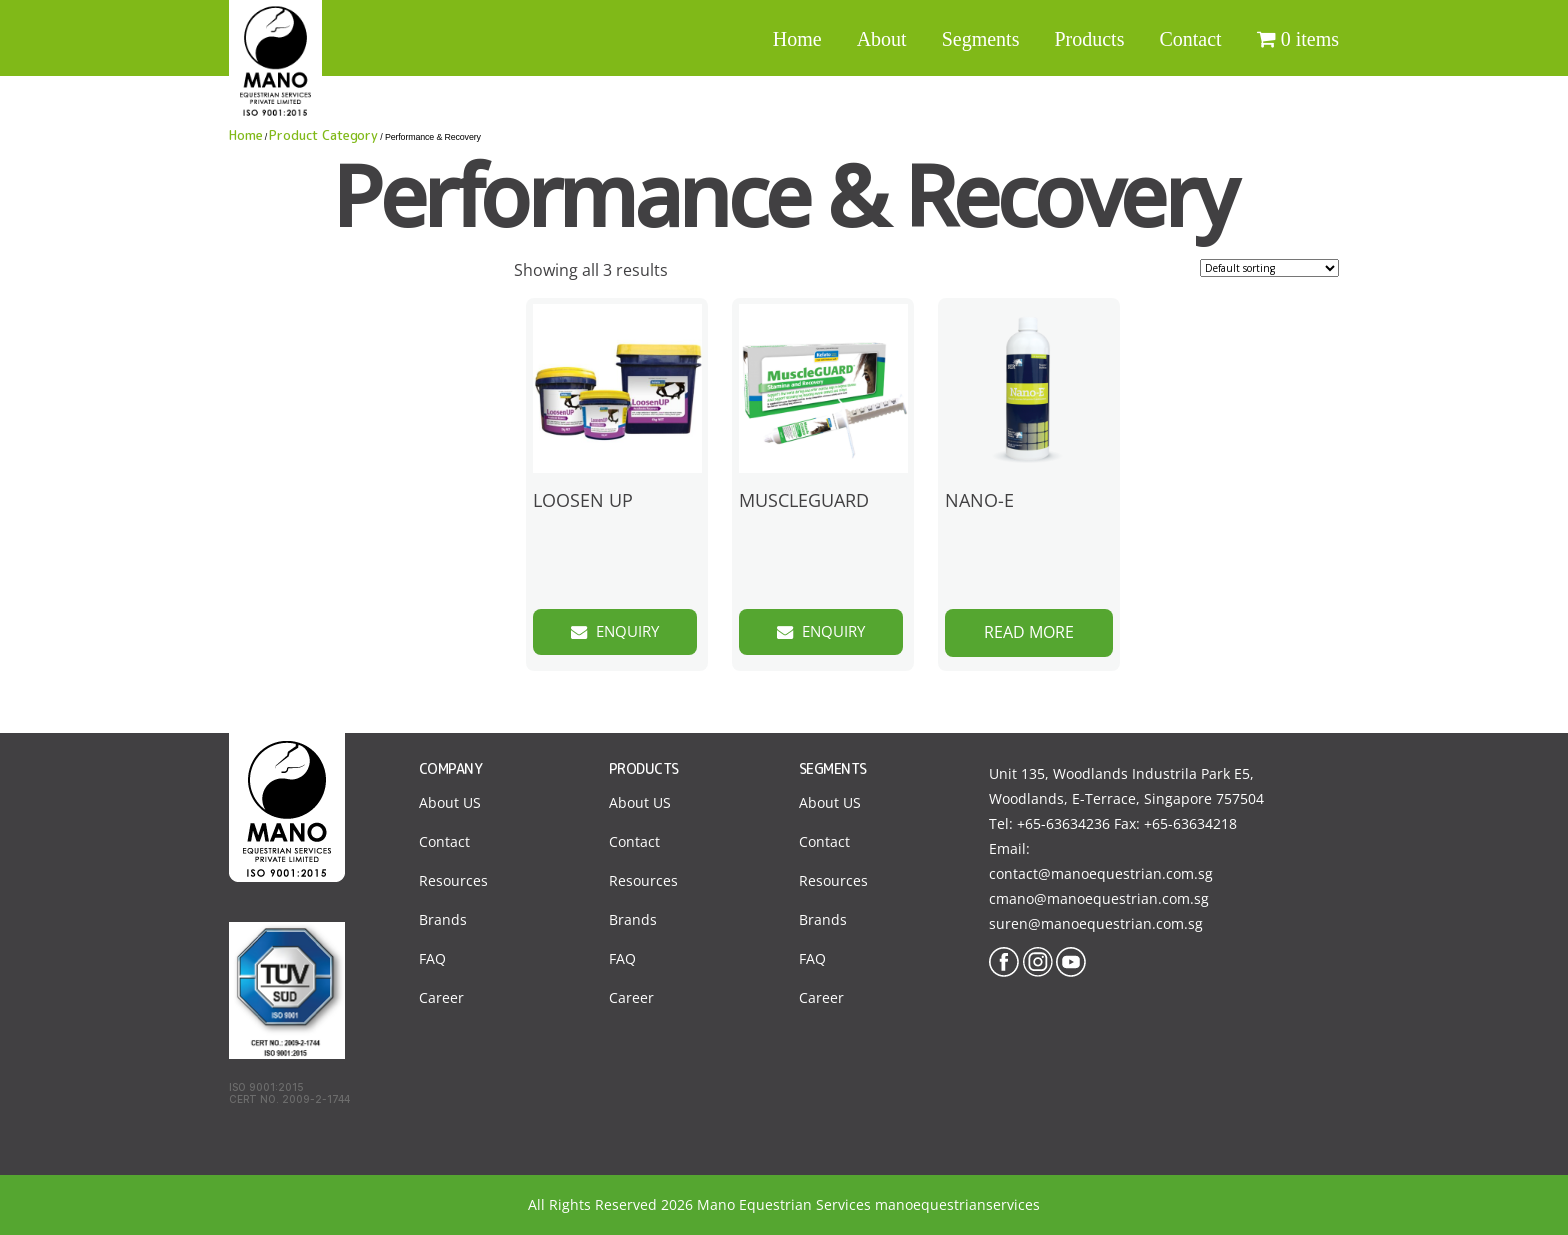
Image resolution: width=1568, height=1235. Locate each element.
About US (450, 802)
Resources (453, 880)
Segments (981, 39)
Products (1089, 39)
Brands (443, 919)
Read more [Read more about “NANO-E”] (1029, 632)
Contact (1190, 39)
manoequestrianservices (957, 1204)
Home (797, 39)
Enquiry (630, 632)
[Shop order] (1269, 268)
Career (441, 997)
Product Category (323, 135)
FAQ (432, 958)
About (882, 39)
